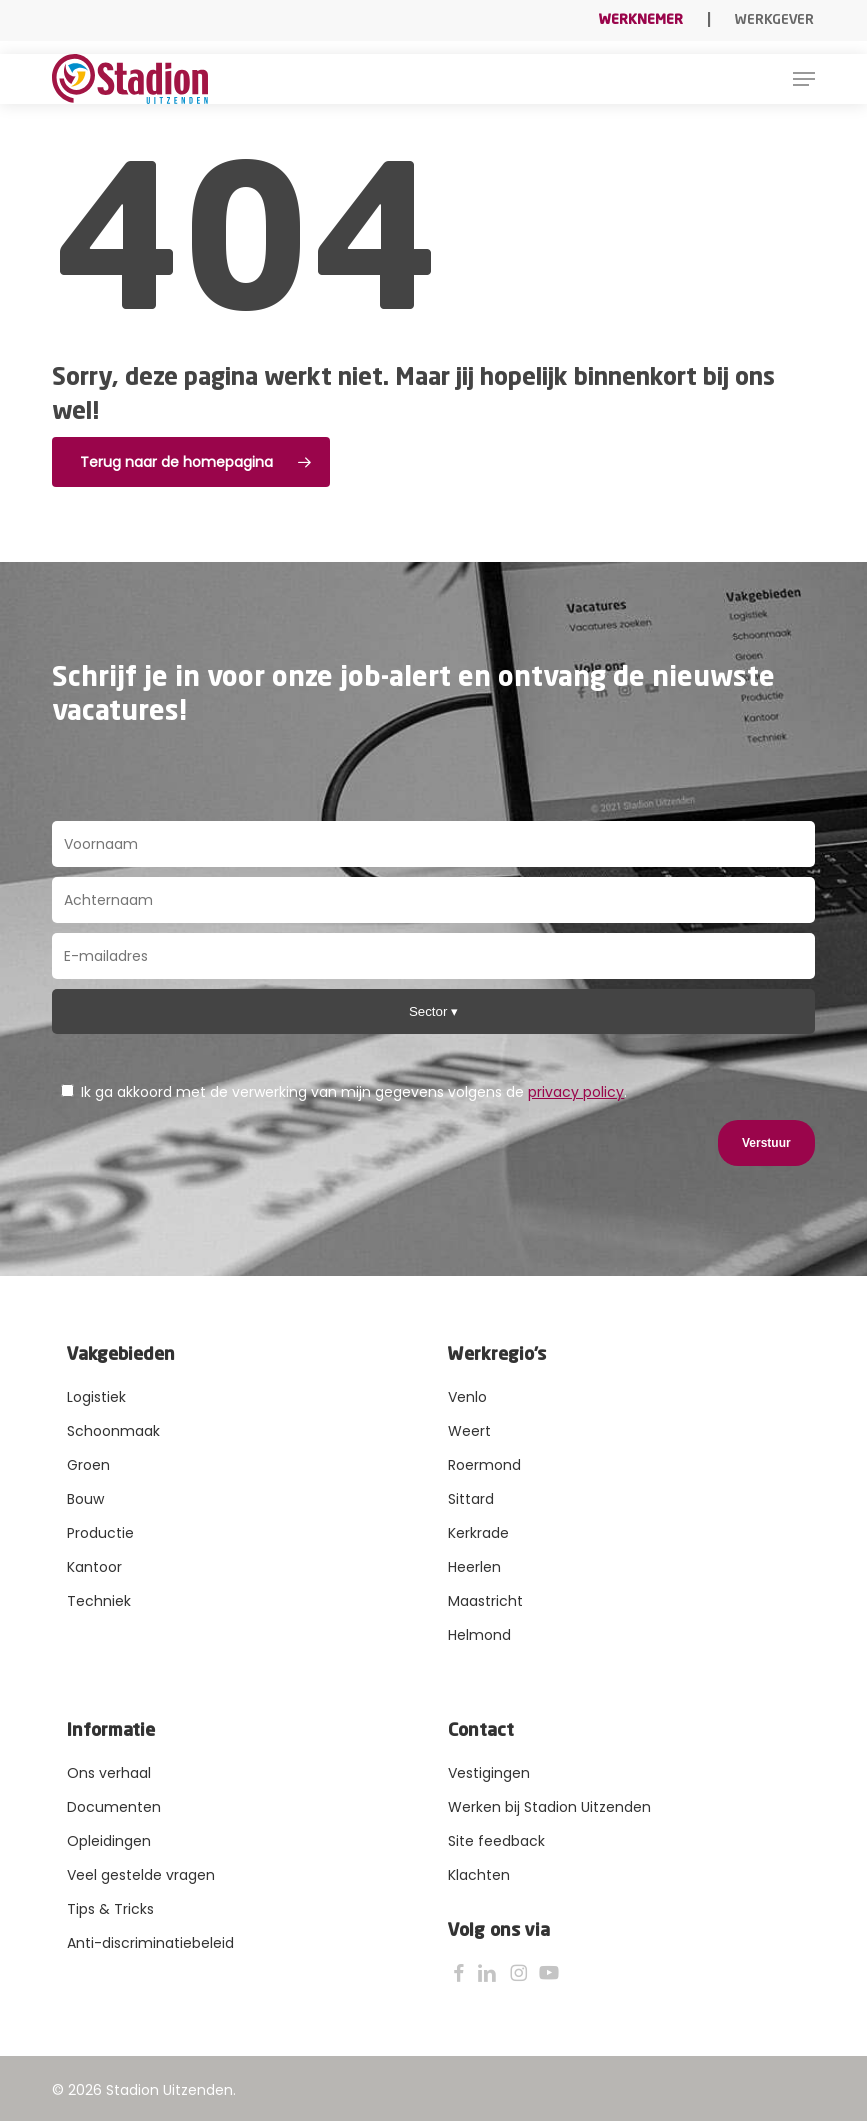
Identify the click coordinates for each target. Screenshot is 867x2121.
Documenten (114, 1807)
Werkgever (774, 20)
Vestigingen (489, 1773)
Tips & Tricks (110, 1909)
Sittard (471, 1499)
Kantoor (94, 1567)
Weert (469, 1431)
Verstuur (766, 1143)
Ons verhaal (109, 1773)
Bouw (85, 1499)
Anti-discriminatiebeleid (150, 1943)
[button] (804, 79)
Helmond (479, 1635)
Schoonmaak (113, 1431)
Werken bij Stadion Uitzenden (549, 1807)
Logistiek (96, 1397)
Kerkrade (478, 1533)
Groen (88, 1465)
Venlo (467, 1397)
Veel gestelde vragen (141, 1875)
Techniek (99, 1601)
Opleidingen (109, 1841)
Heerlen (474, 1567)
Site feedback (496, 1841)
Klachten (479, 1875)
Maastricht (485, 1601)
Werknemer (641, 20)
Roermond (484, 1465)
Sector (430, 1011)
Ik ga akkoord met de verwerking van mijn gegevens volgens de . (344, 1092)
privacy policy (576, 1092)
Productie (100, 1533)
